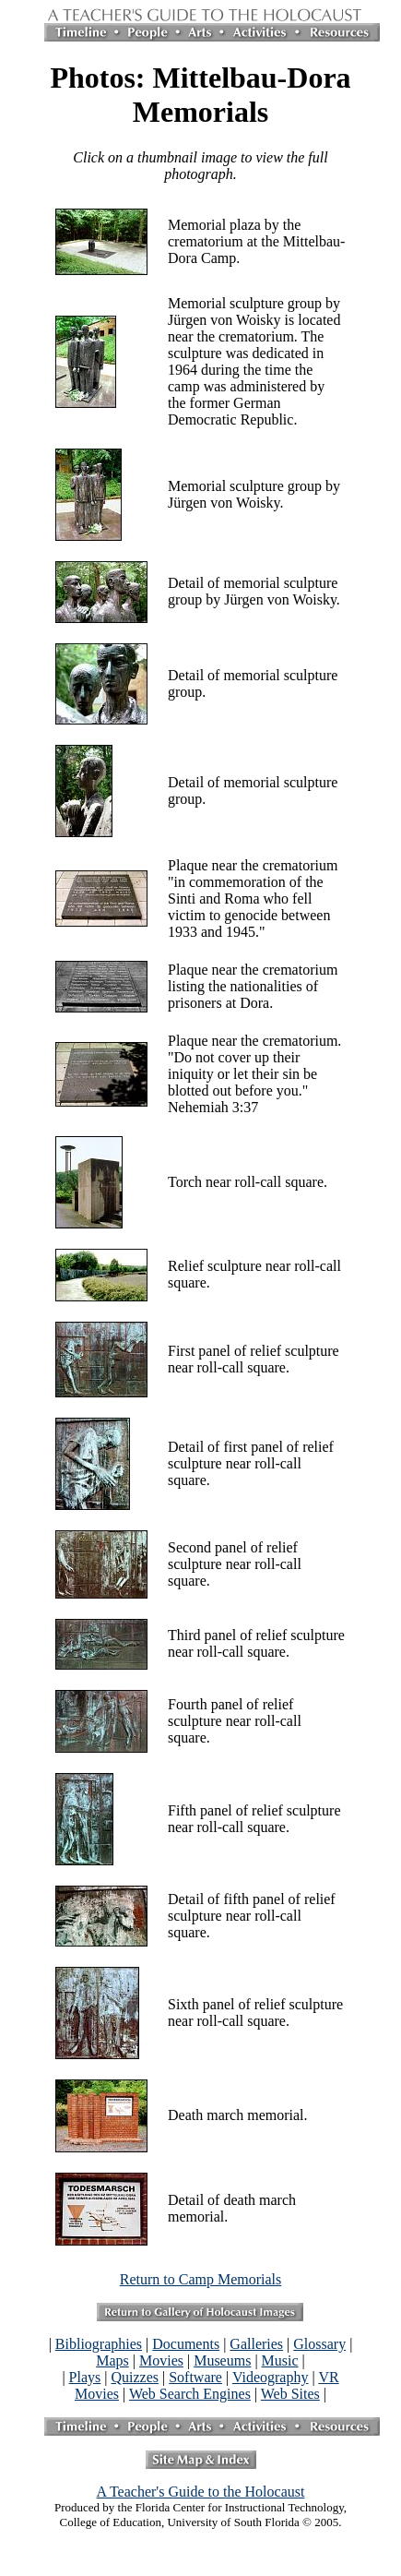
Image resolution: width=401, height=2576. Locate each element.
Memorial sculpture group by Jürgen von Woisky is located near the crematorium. (254, 319)
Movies (161, 2360)
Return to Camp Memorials (201, 2279)
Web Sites (290, 2394)
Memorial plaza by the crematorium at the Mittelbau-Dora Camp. (256, 241)
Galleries (256, 2344)
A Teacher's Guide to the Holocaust (201, 2491)
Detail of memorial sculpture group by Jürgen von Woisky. (254, 591)
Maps (112, 2360)
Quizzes (135, 2377)
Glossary (319, 2344)
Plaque (188, 865)
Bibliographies (98, 2344)
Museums (222, 2360)
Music (280, 2360)
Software (195, 2377)
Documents (185, 2344)
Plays (85, 2377)
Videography (270, 2377)
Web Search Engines (190, 2394)
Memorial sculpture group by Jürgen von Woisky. (254, 494)
